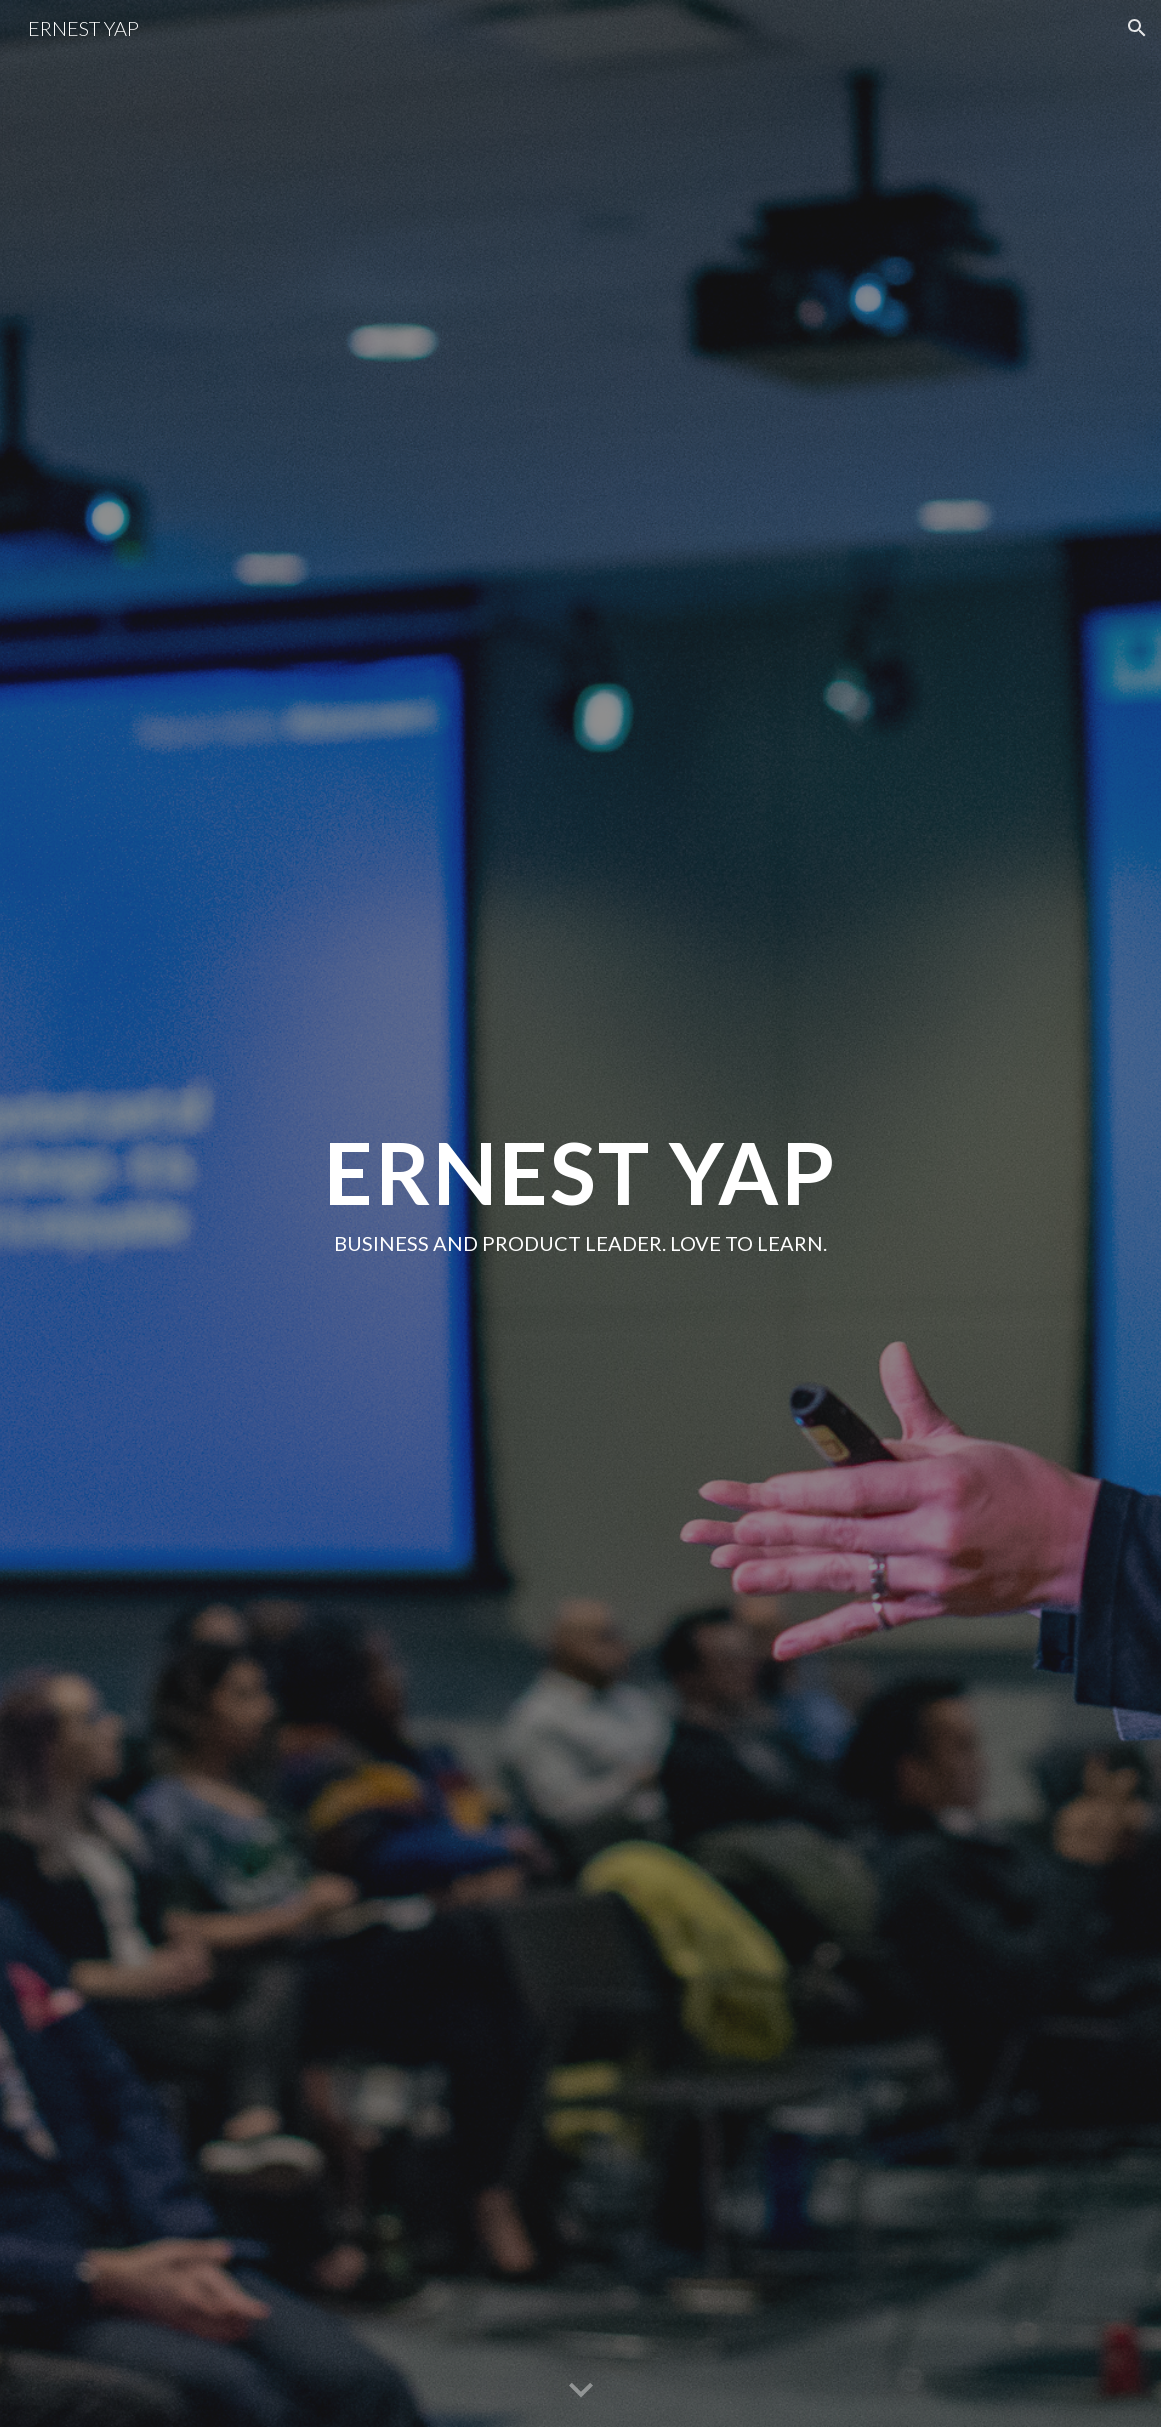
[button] (1137, 28)
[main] (580, 1213)
